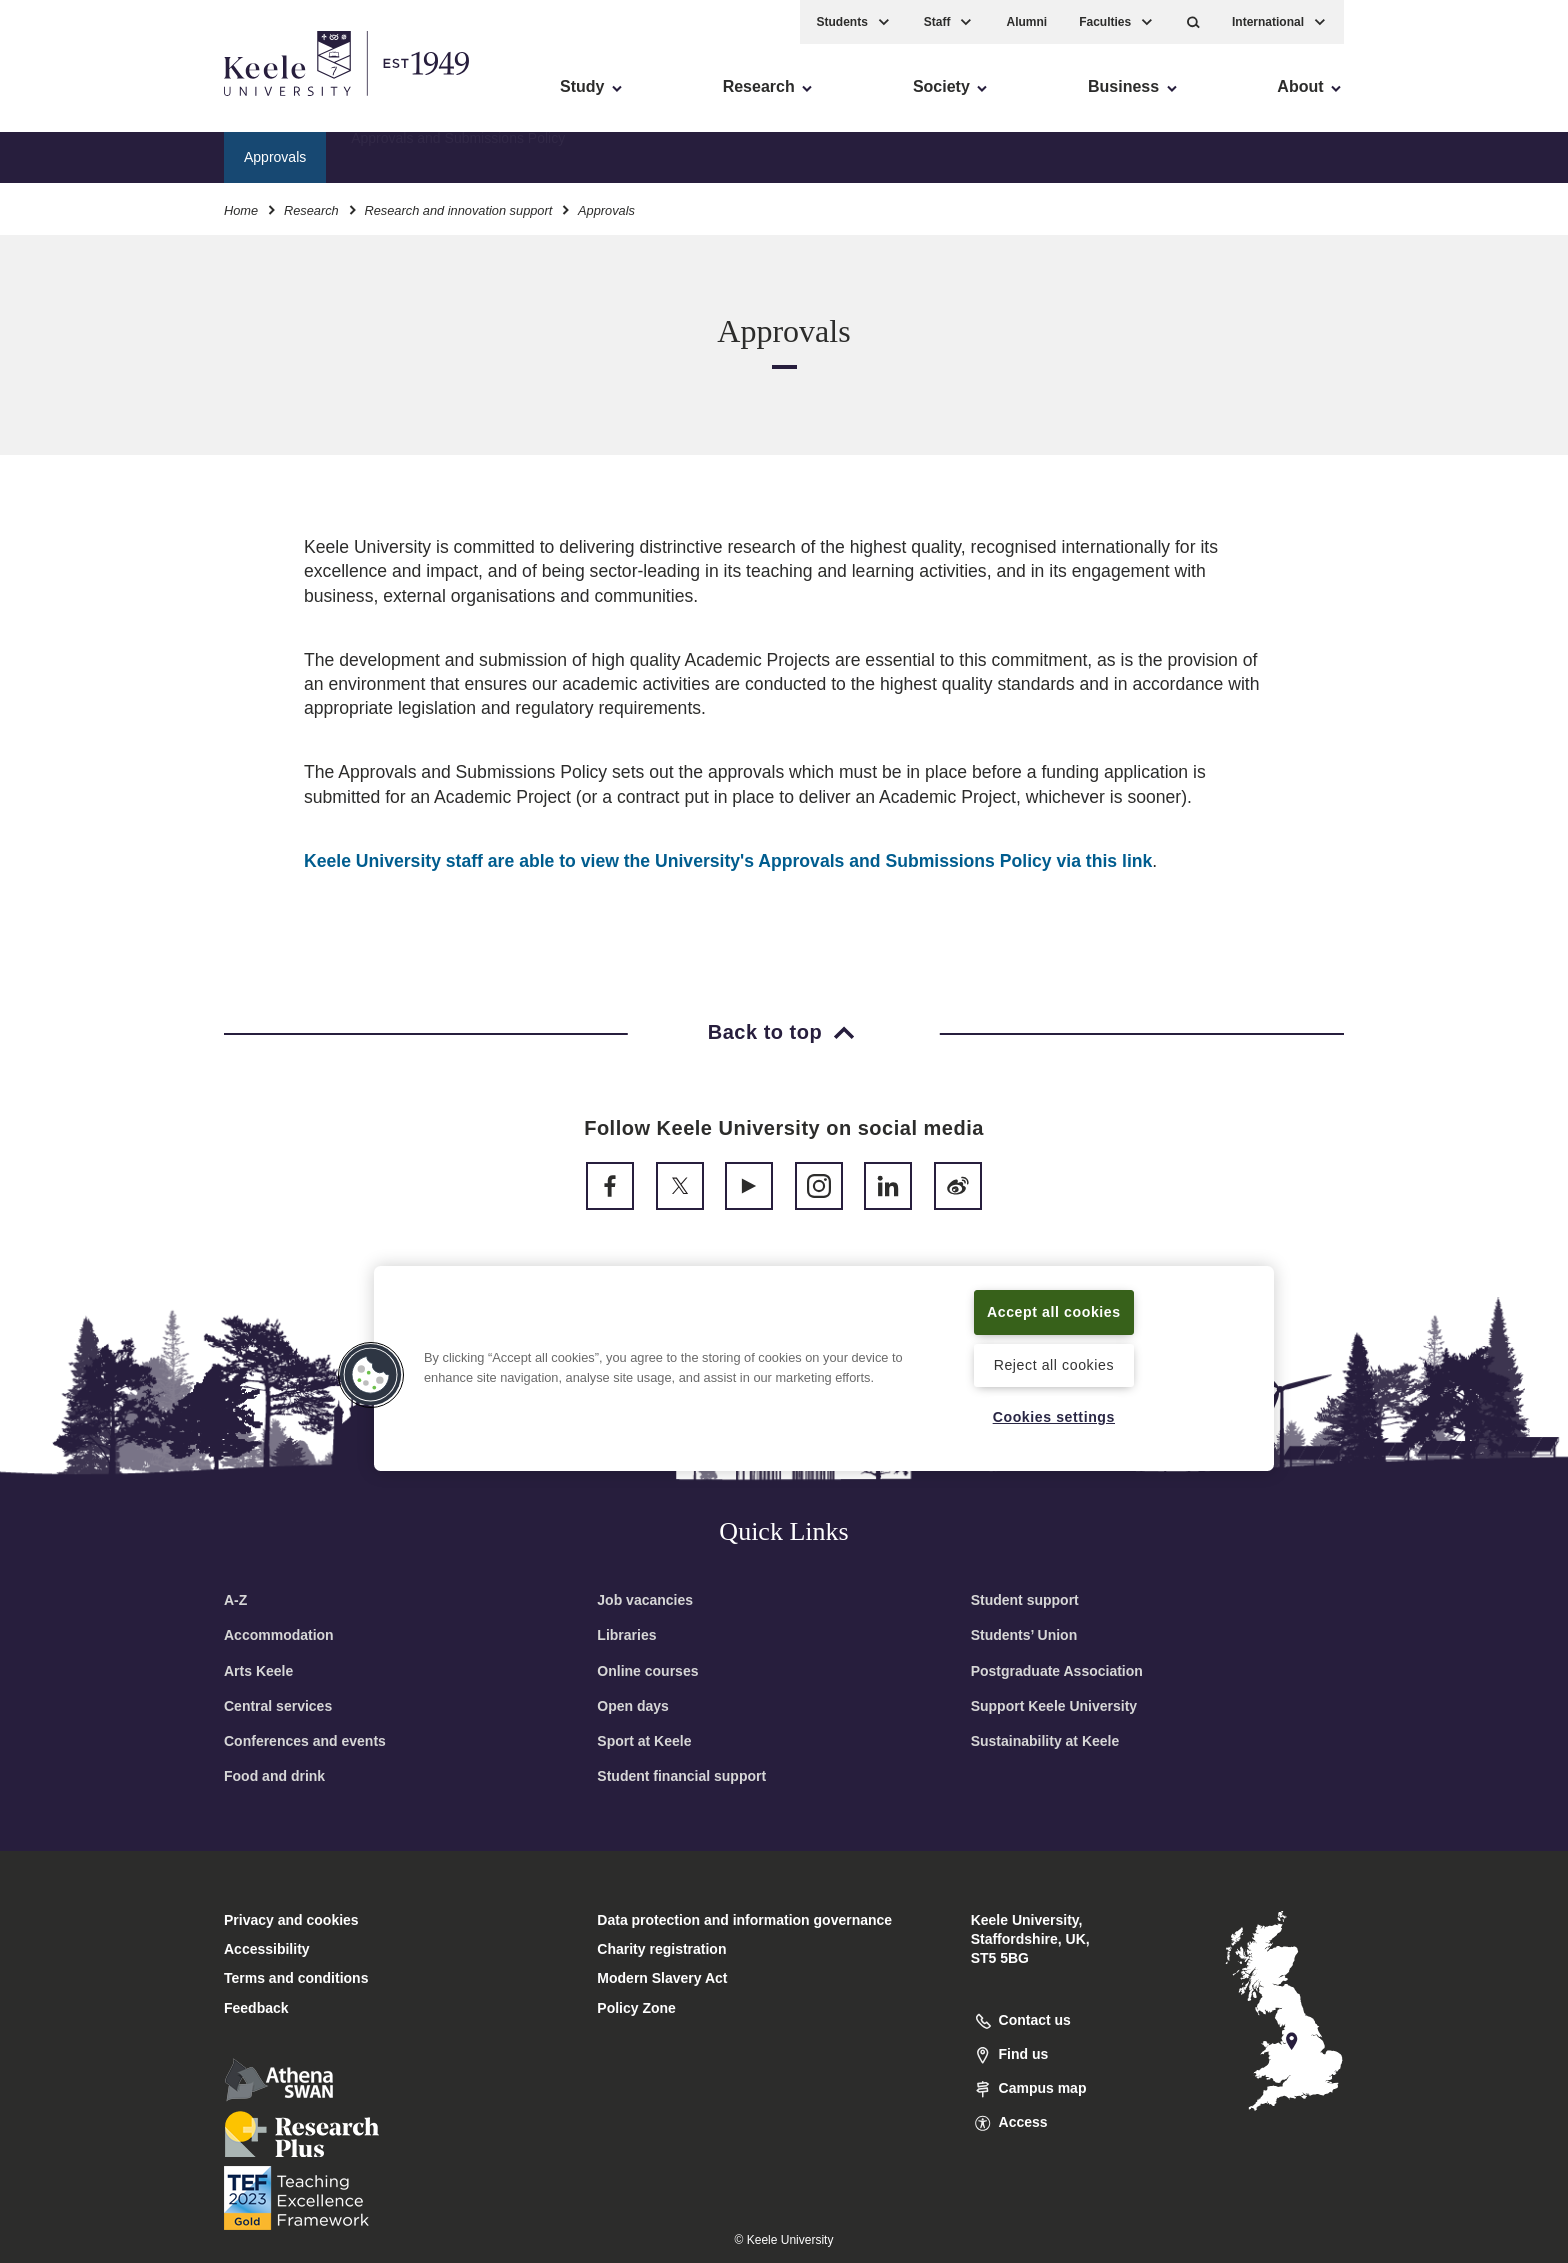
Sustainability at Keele (1045, 1741)
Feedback (256, 2008)
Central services (278, 1706)
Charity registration (661, 1949)
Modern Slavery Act (662, 1978)
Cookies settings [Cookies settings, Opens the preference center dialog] (1053, 1417)
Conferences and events (305, 1741)
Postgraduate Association (1057, 1671)
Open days (633, 1706)
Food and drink (274, 1776)
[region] (824, 1368)
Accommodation (279, 1635)
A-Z (235, 1600)
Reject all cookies (1053, 1364)
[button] (1193, 20)
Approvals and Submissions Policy (458, 155)
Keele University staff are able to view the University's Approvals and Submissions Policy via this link (728, 861)
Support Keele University (1054, 1706)
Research (311, 208)
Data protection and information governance (744, 1920)
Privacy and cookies (291, 1920)
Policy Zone (636, 2008)
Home (241, 208)
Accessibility (74, 100)
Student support (1025, 1600)
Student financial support (681, 1776)
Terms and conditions (296, 1978)
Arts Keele (258, 1671)
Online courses (647, 1671)
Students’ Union (1024, 1635)
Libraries (626, 1635)
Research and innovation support (458, 208)
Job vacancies (645, 1600)
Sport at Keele (644, 1741)
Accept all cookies (1054, 1311)
